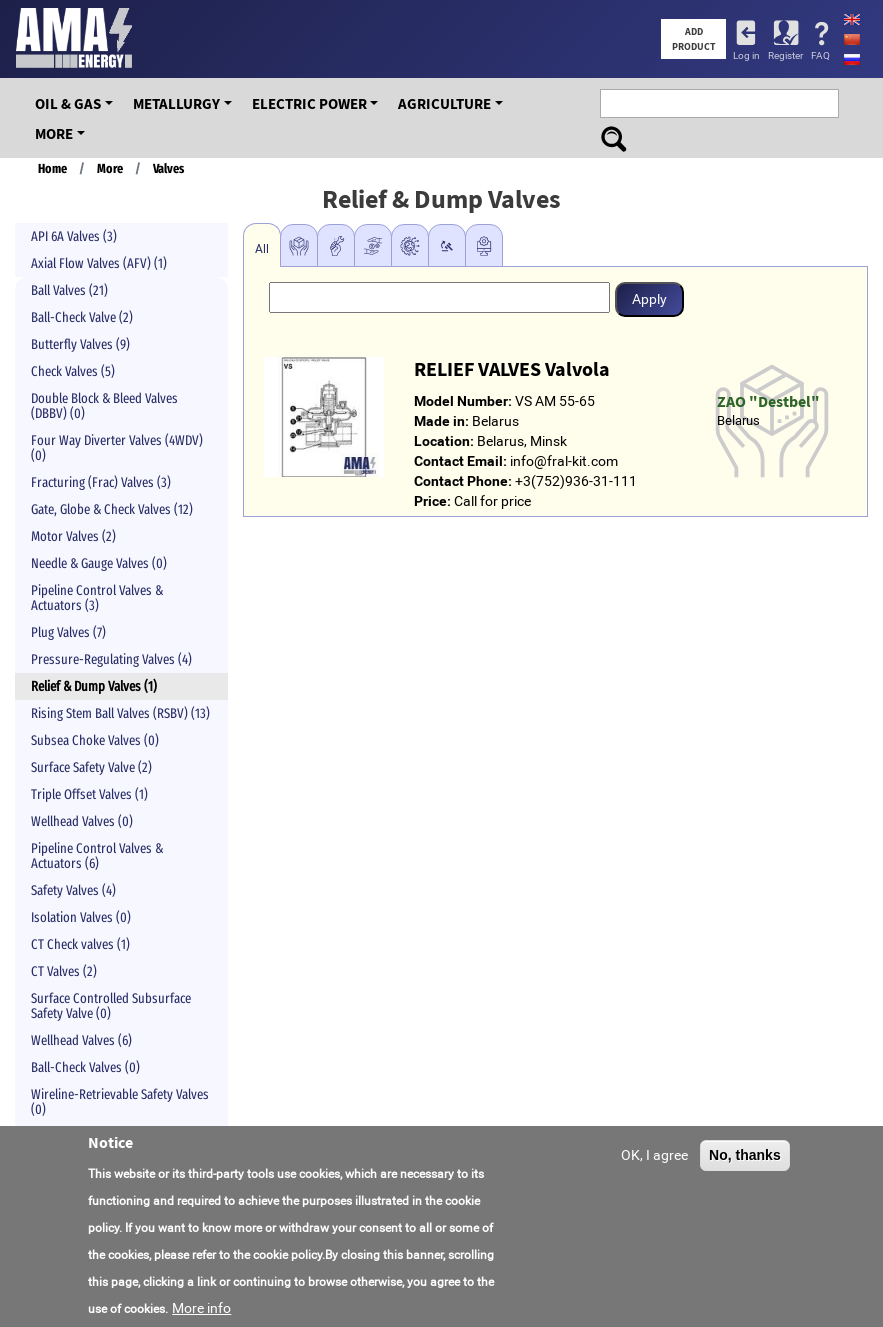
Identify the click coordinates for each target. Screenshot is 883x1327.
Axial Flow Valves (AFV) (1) (99, 263)
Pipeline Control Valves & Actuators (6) (97, 856)
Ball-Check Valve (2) (82, 317)
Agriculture (444, 103)
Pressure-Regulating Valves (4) (111, 659)
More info (201, 1308)
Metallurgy (176, 103)
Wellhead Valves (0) (82, 821)
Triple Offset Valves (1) (89, 794)
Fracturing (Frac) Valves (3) (101, 482)
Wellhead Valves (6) (81, 1040)
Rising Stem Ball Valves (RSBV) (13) (120, 713)
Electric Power (309, 103)
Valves (168, 169)
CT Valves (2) (64, 971)
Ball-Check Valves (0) (85, 1067)
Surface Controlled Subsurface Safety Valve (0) (111, 1006)
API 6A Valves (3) (74, 236)
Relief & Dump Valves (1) (94, 686)
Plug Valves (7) (68, 632)
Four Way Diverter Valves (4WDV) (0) (117, 448)
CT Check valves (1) (80, 944)
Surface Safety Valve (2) (91, 767)
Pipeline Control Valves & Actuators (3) (97, 598)
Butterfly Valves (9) (80, 344)
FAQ (820, 55)
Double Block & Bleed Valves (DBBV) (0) (104, 406)
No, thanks (745, 1155)
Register (785, 55)
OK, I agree (654, 1155)
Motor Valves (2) (73, 536)
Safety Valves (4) (73, 890)
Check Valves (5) (73, 371)
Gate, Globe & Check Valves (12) (112, 509)
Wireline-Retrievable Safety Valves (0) (120, 1102)
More (54, 133)
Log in (746, 55)
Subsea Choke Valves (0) (95, 740)
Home (52, 169)
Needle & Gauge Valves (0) (99, 563)
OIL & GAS (68, 103)
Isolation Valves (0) (81, 917)
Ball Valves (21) (69, 290)
